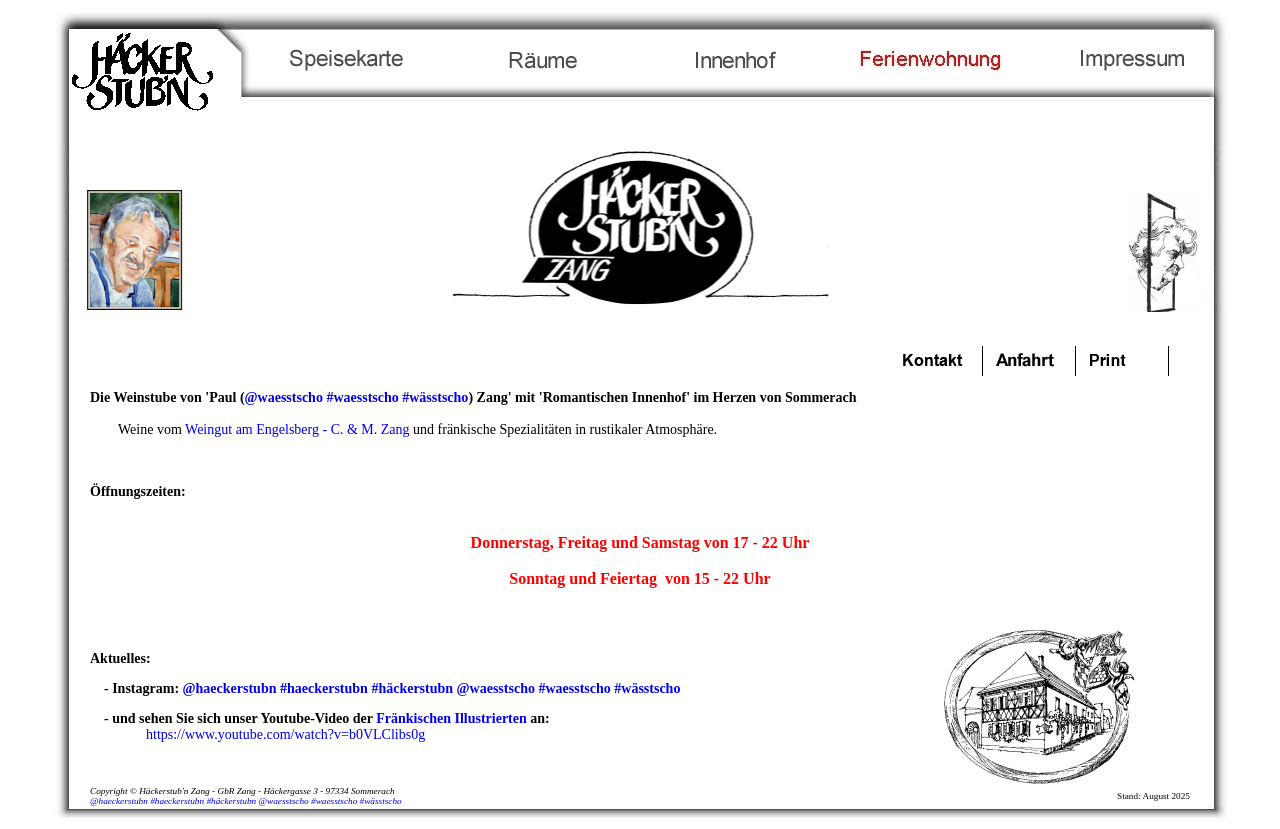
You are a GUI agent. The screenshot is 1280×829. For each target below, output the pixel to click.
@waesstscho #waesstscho (308, 801)
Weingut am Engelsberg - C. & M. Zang (297, 429)
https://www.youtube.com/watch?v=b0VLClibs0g (285, 734)
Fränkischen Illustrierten (451, 718)
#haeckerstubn (324, 688)
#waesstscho (362, 397)
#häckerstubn (412, 688)
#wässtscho (435, 397)
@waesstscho (284, 397)
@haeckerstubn (230, 688)
